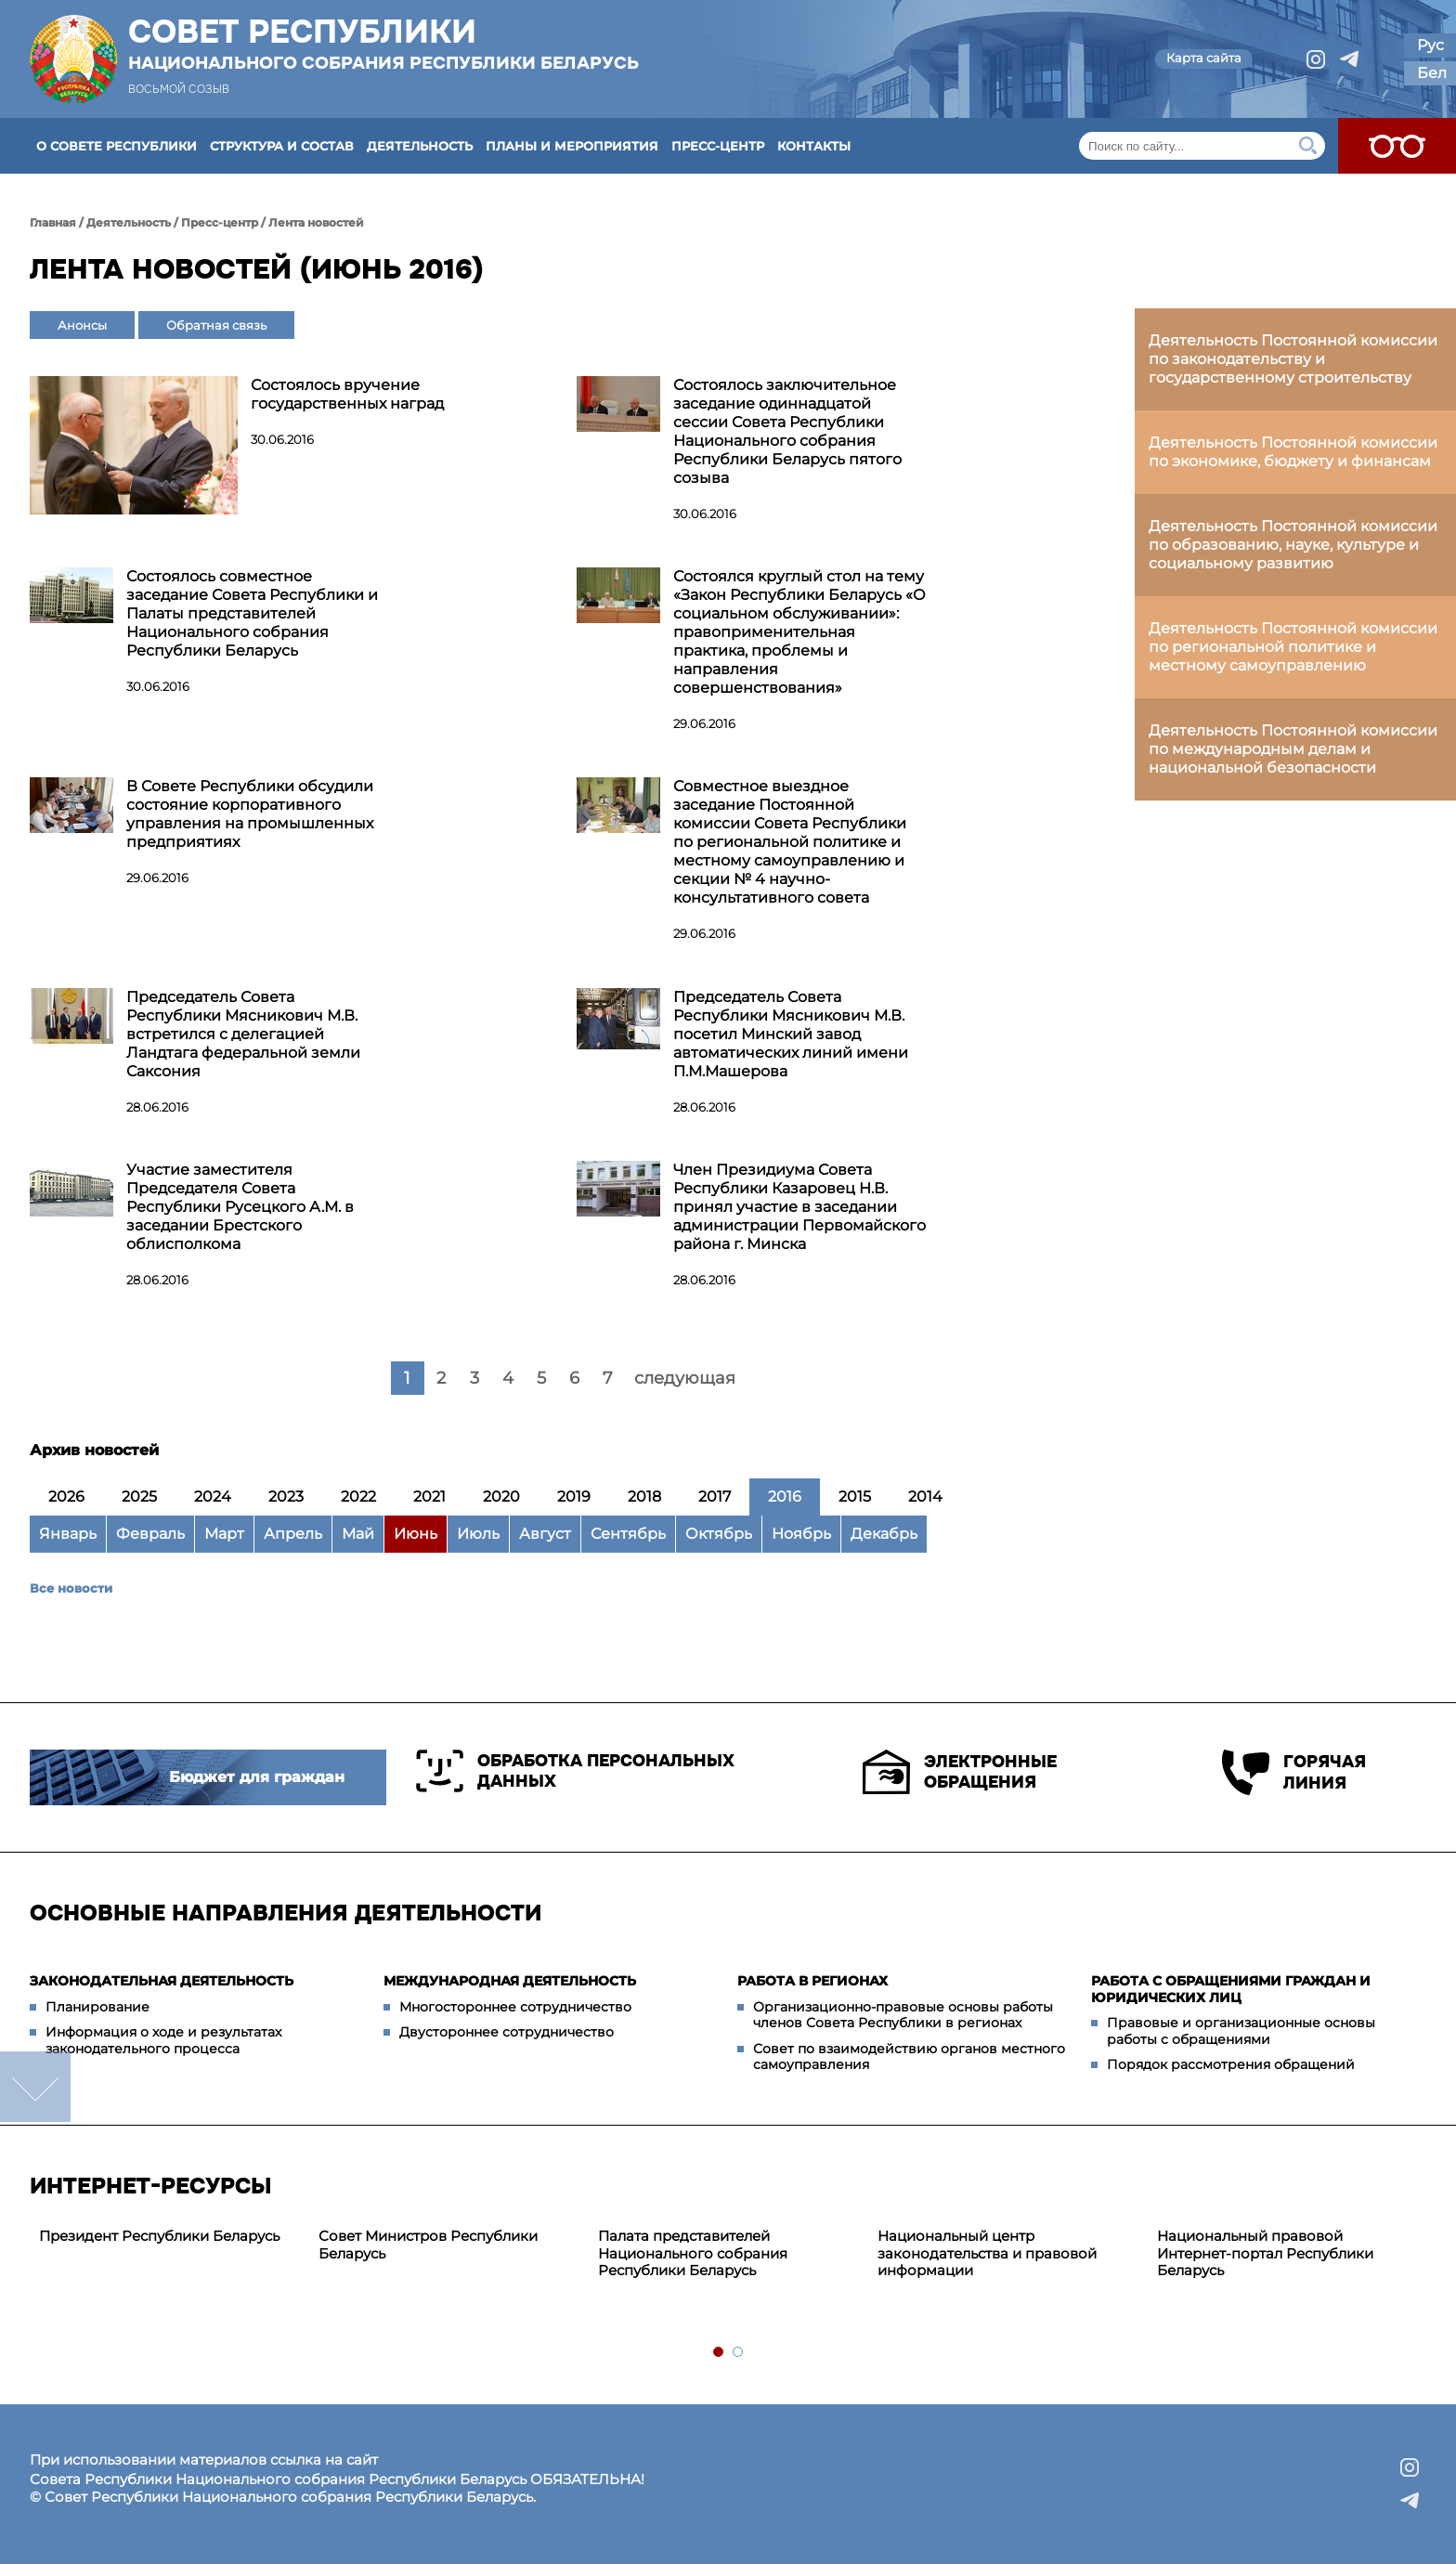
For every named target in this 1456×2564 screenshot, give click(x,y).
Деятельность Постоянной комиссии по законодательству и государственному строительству (1293, 359)
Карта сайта (1204, 57)
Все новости (71, 1588)
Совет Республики (383, 43)
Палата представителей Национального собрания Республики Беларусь (692, 2253)
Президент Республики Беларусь (159, 2236)
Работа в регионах (812, 1980)
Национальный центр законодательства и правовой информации (987, 2253)
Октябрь (718, 1533)
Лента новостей (316, 222)
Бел (1432, 73)
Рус (1430, 45)
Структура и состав (282, 145)
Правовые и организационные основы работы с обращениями (1241, 2031)
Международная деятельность (510, 1980)
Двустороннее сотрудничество (506, 2032)
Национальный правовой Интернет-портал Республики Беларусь (1265, 2253)
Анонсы (82, 325)
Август (545, 1533)
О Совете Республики (116, 145)
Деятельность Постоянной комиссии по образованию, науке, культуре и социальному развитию (1293, 544)
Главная (53, 222)
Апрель (293, 1533)
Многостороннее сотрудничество (515, 2006)
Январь (68, 1533)
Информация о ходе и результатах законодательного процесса (163, 2040)
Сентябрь (628, 1533)
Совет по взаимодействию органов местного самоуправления (909, 2057)
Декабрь (884, 1533)
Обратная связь (216, 325)
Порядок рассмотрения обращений (1231, 2064)
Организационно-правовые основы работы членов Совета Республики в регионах (903, 2015)
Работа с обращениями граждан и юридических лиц (1231, 1989)
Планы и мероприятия (572, 145)
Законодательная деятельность (161, 1980)
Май (358, 1533)
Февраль (150, 1533)
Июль (478, 1533)
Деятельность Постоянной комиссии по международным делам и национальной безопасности (1293, 749)
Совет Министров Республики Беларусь (428, 2244)
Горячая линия (1294, 1772)
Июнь (415, 1533)
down (35, 2086)
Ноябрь (801, 1533)
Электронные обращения (960, 1772)
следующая (684, 1378)
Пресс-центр (717, 145)
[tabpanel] (169, 2236)
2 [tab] (739, 2353)
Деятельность (420, 145)
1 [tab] (719, 2353)
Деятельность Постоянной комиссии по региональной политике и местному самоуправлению (1293, 646)
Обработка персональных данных (575, 1771)
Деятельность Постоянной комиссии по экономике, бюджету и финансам (1293, 452)
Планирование (98, 2006)
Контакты (814, 145)
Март (224, 1533)
